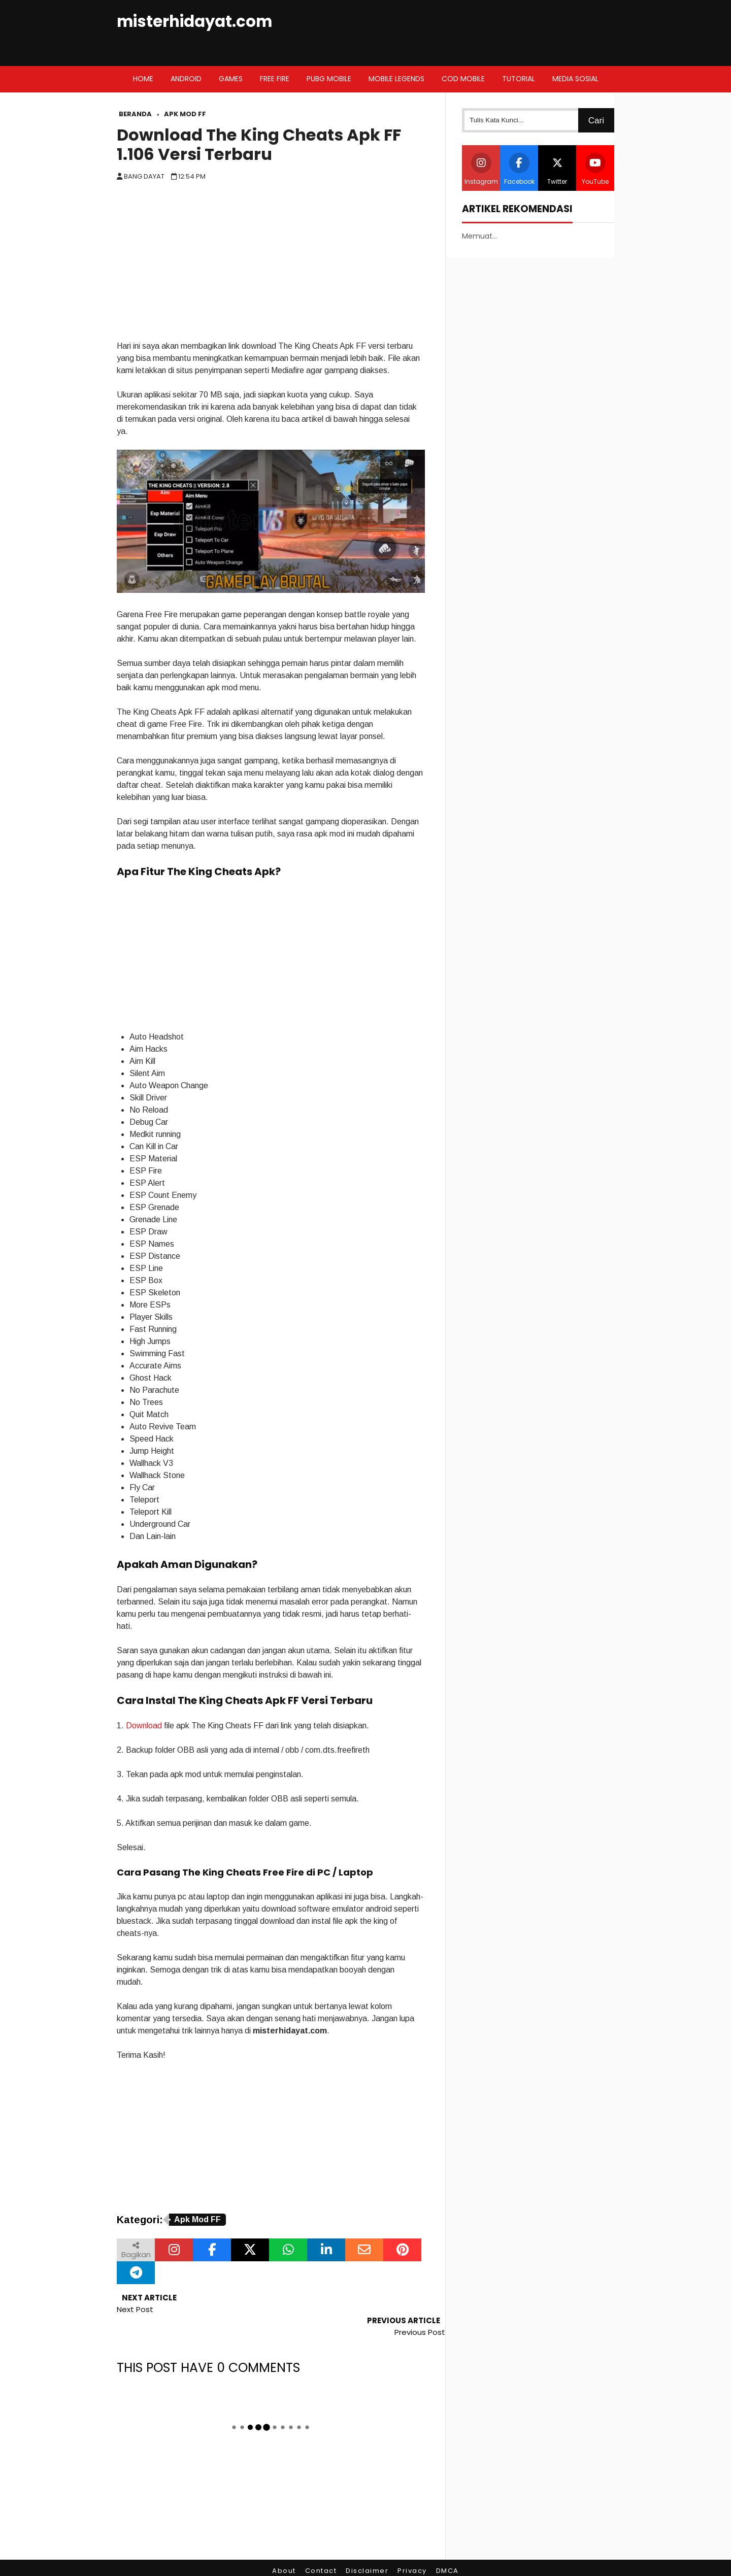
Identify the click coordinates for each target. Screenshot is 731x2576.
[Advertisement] (271, 264)
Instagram (481, 169)
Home (143, 79)
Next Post (135, 2309)
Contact (321, 2548)
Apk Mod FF (197, 2219)
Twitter (557, 169)
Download (144, 1725)
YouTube (595, 169)
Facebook (519, 169)
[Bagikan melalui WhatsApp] (288, 2249)
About (284, 2548)
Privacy (412, 2548)
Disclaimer (367, 2548)
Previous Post (419, 2309)
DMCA (447, 2548)
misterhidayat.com (194, 21)
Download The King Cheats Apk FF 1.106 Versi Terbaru (259, 144)
